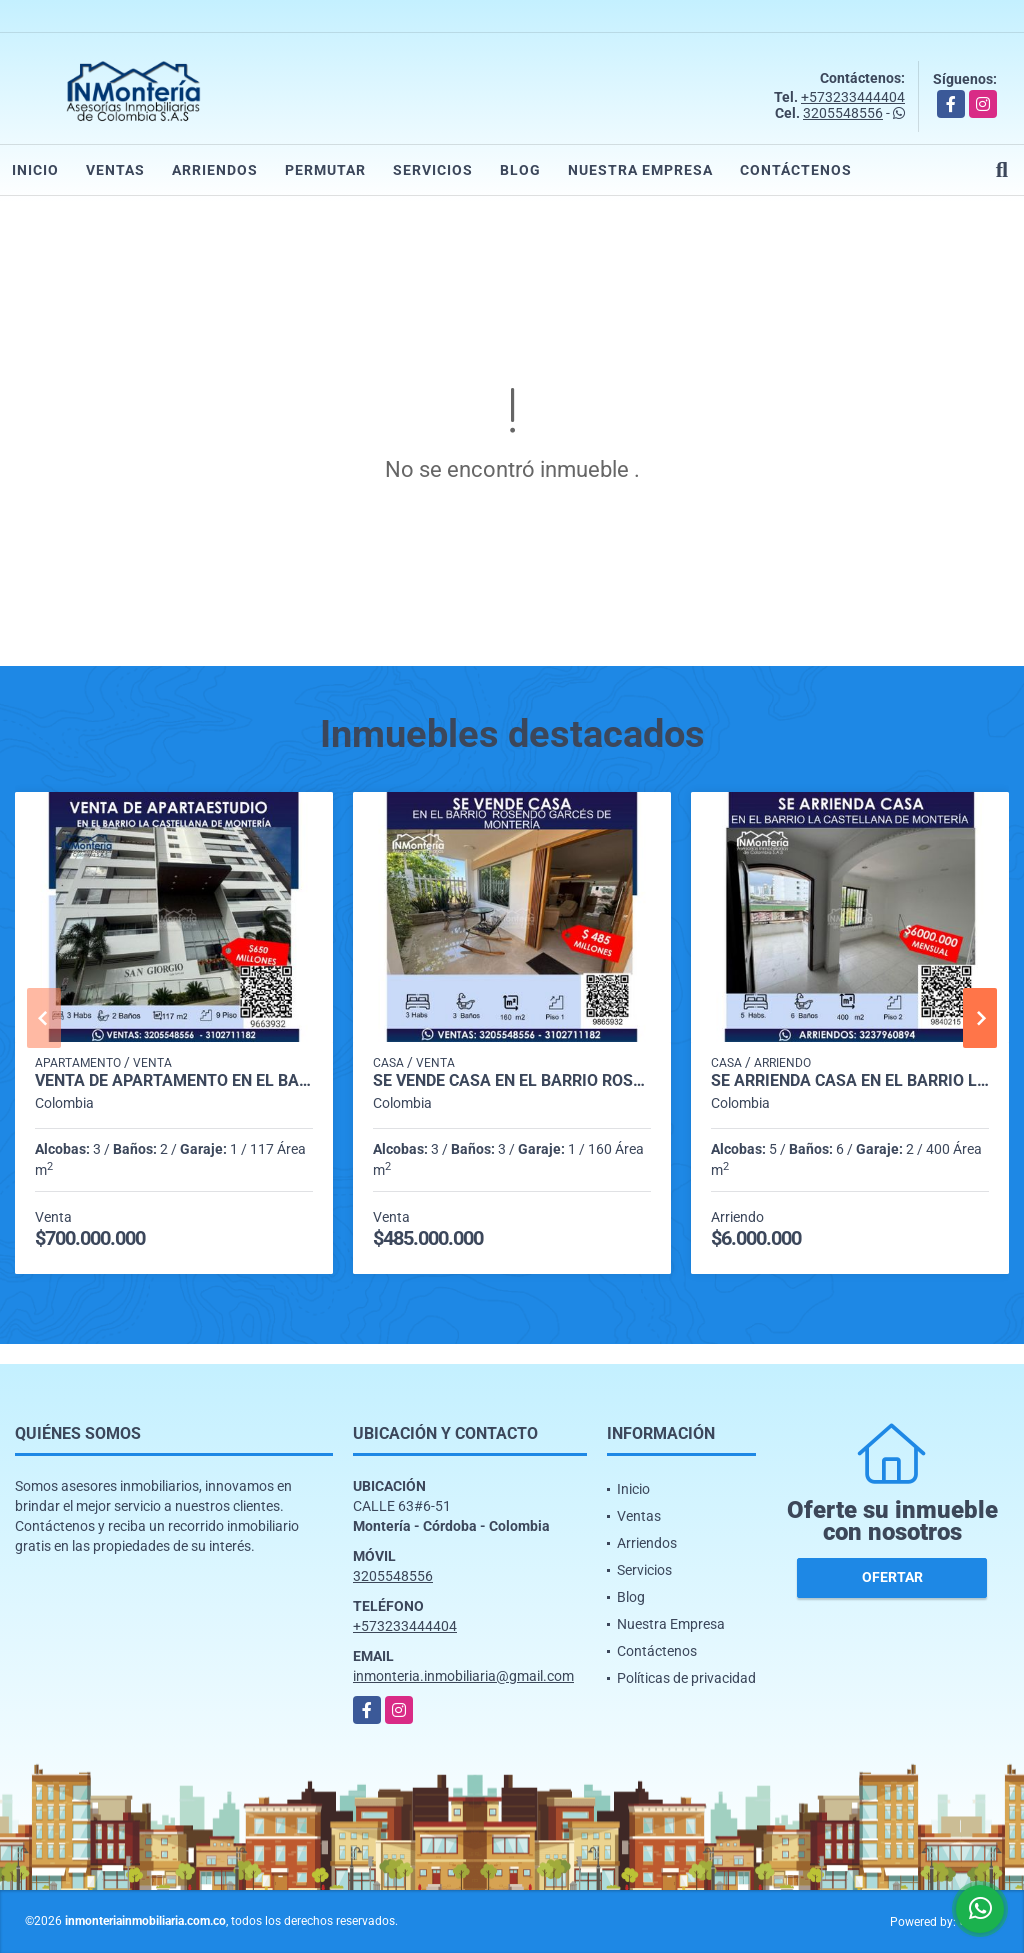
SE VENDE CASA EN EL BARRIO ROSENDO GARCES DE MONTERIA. (512, 1081)
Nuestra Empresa (640, 170)
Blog (520, 170)
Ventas (115, 170)
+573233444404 (853, 97)
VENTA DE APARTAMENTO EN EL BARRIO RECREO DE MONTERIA (174, 1081)
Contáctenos (796, 170)
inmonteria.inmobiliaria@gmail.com (463, 1676)
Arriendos (215, 170)
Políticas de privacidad (686, 1678)
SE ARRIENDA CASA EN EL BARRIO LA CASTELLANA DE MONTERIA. (850, 1081)
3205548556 (843, 113)
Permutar (325, 170)
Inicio (35, 170)
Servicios (433, 170)
